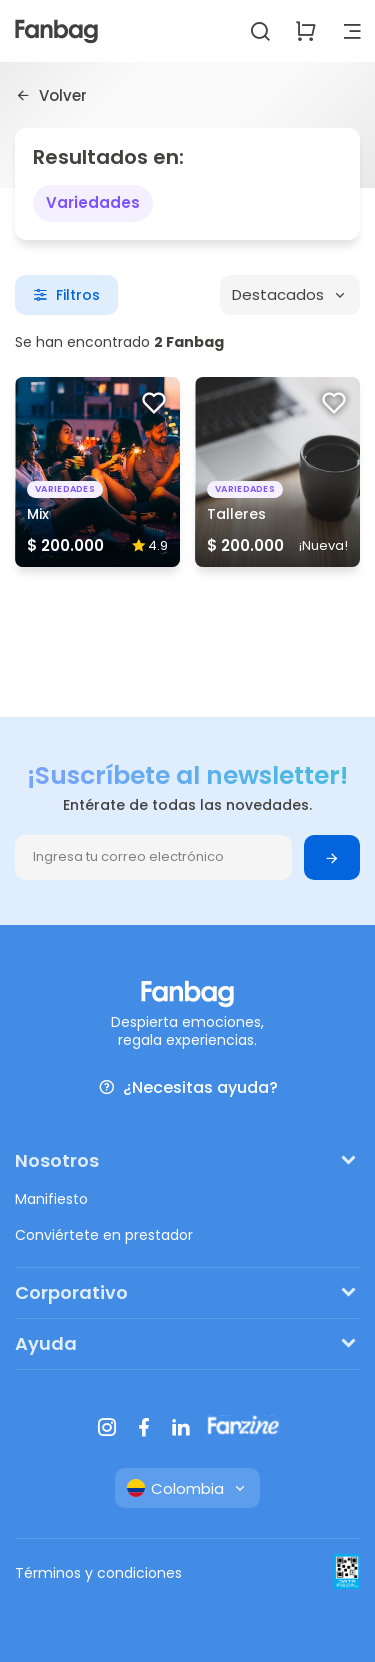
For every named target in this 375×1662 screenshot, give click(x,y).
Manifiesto (51, 1199)
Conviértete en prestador (104, 1235)
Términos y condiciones (98, 1573)
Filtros (66, 295)
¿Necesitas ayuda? (188, 1087)
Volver (51, 95)
